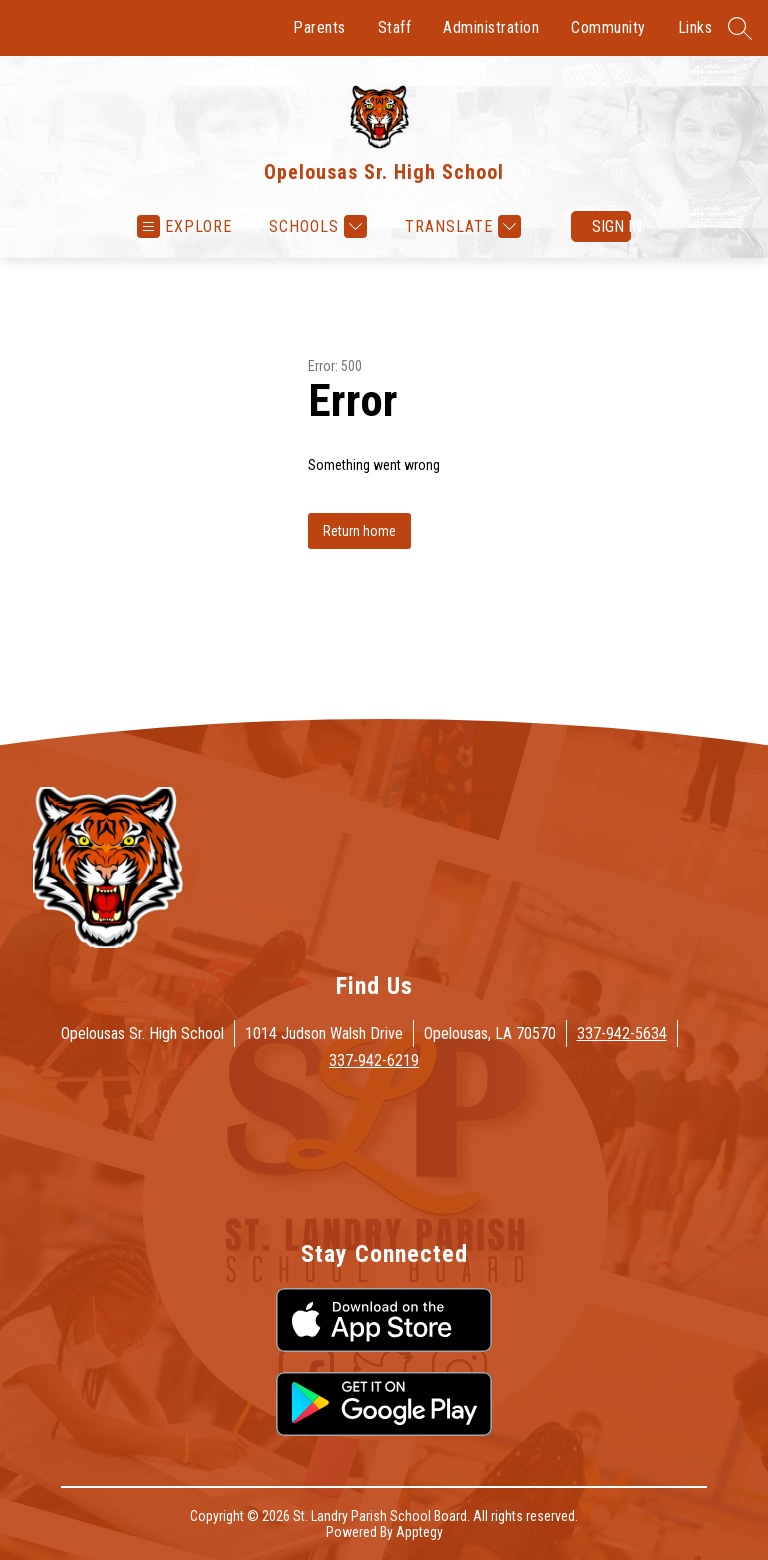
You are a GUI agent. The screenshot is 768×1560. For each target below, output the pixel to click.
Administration (491, 27)
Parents (319, 27)
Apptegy (419, 1532)
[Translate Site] (460, 226)
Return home (359, 531)
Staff (395, 27)
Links (695, 27)
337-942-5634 (622, 1033)
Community (608, 27)
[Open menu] (184, 226)
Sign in (611, 226)
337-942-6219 (374, 1060)
